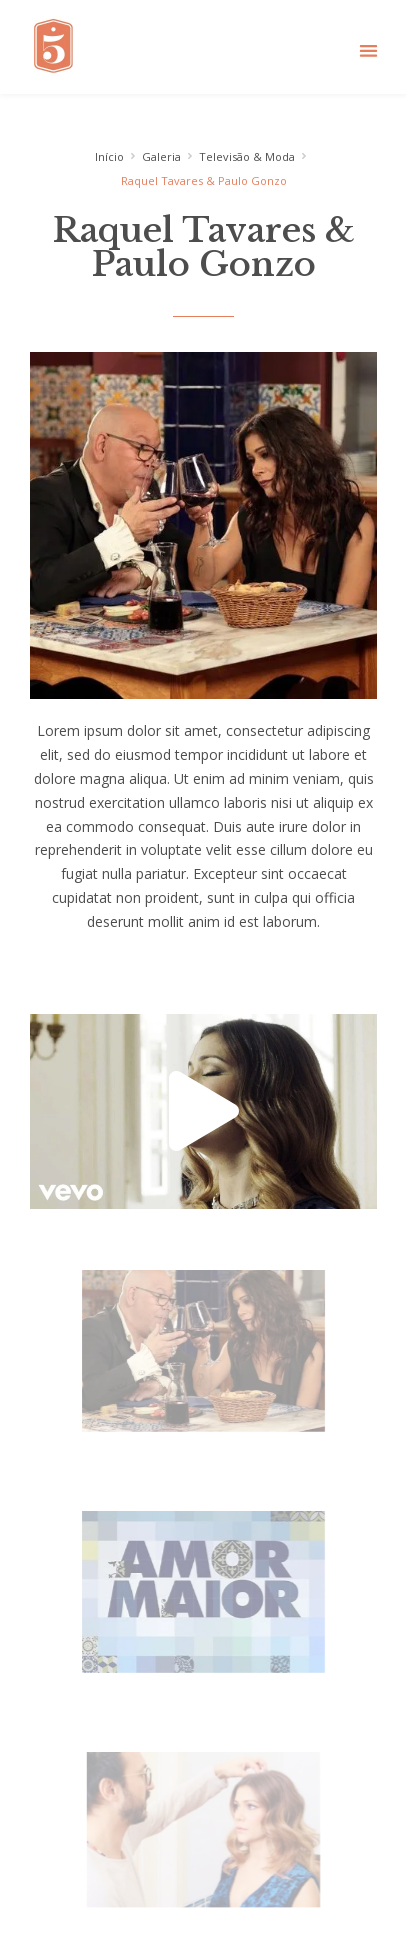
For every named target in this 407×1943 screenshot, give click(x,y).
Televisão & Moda (247, 156)
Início (109, 156)
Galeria (161, 156)
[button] (368, 50)
